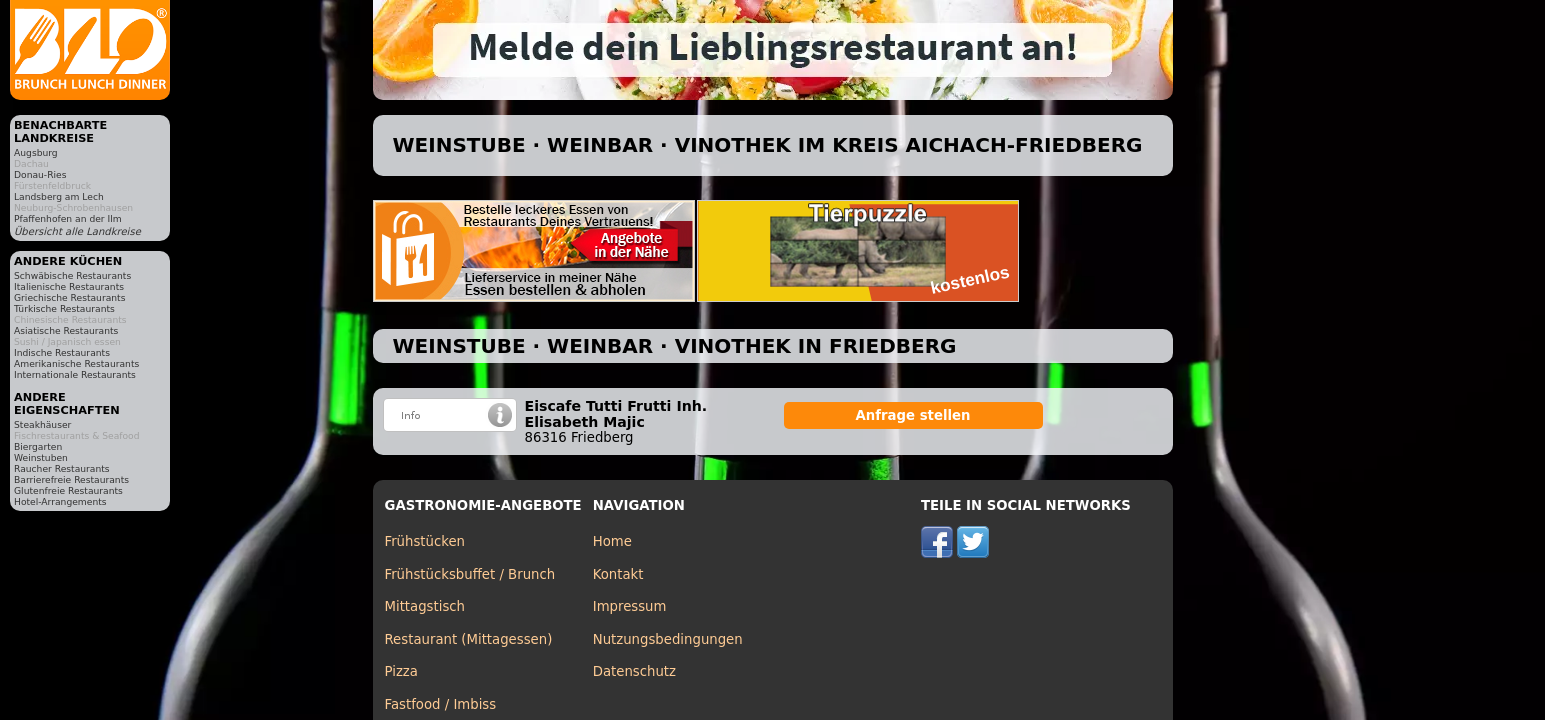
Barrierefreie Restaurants (71, 479)
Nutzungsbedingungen (668, 639)
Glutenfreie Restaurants (68, 490)
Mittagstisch (425, 606)
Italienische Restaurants (69, 286)
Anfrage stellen (913, 415)
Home (612, 541)
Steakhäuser (42, 424)
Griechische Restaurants (69, 297)
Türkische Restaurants (64, 308)
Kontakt (618, 574)
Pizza (401, 671)
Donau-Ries (40, 174)
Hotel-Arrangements (60, 501)
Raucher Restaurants (62, 468)
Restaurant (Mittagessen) (469, 639)
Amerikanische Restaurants (76, 363)
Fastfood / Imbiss (441, 704)
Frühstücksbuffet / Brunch (470, 574)
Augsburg (36, 152)
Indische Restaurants (62, 352)
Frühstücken (425, 541)
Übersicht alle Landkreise (77, 231)
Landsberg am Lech (59, 196)
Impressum (630, 606)
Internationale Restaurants (75, 374)
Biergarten (38, 446)
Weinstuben (41, 457)
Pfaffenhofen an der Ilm (68, 218)
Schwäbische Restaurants (72, 275)
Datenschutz (634, 671)
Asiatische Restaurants (66, 330)
